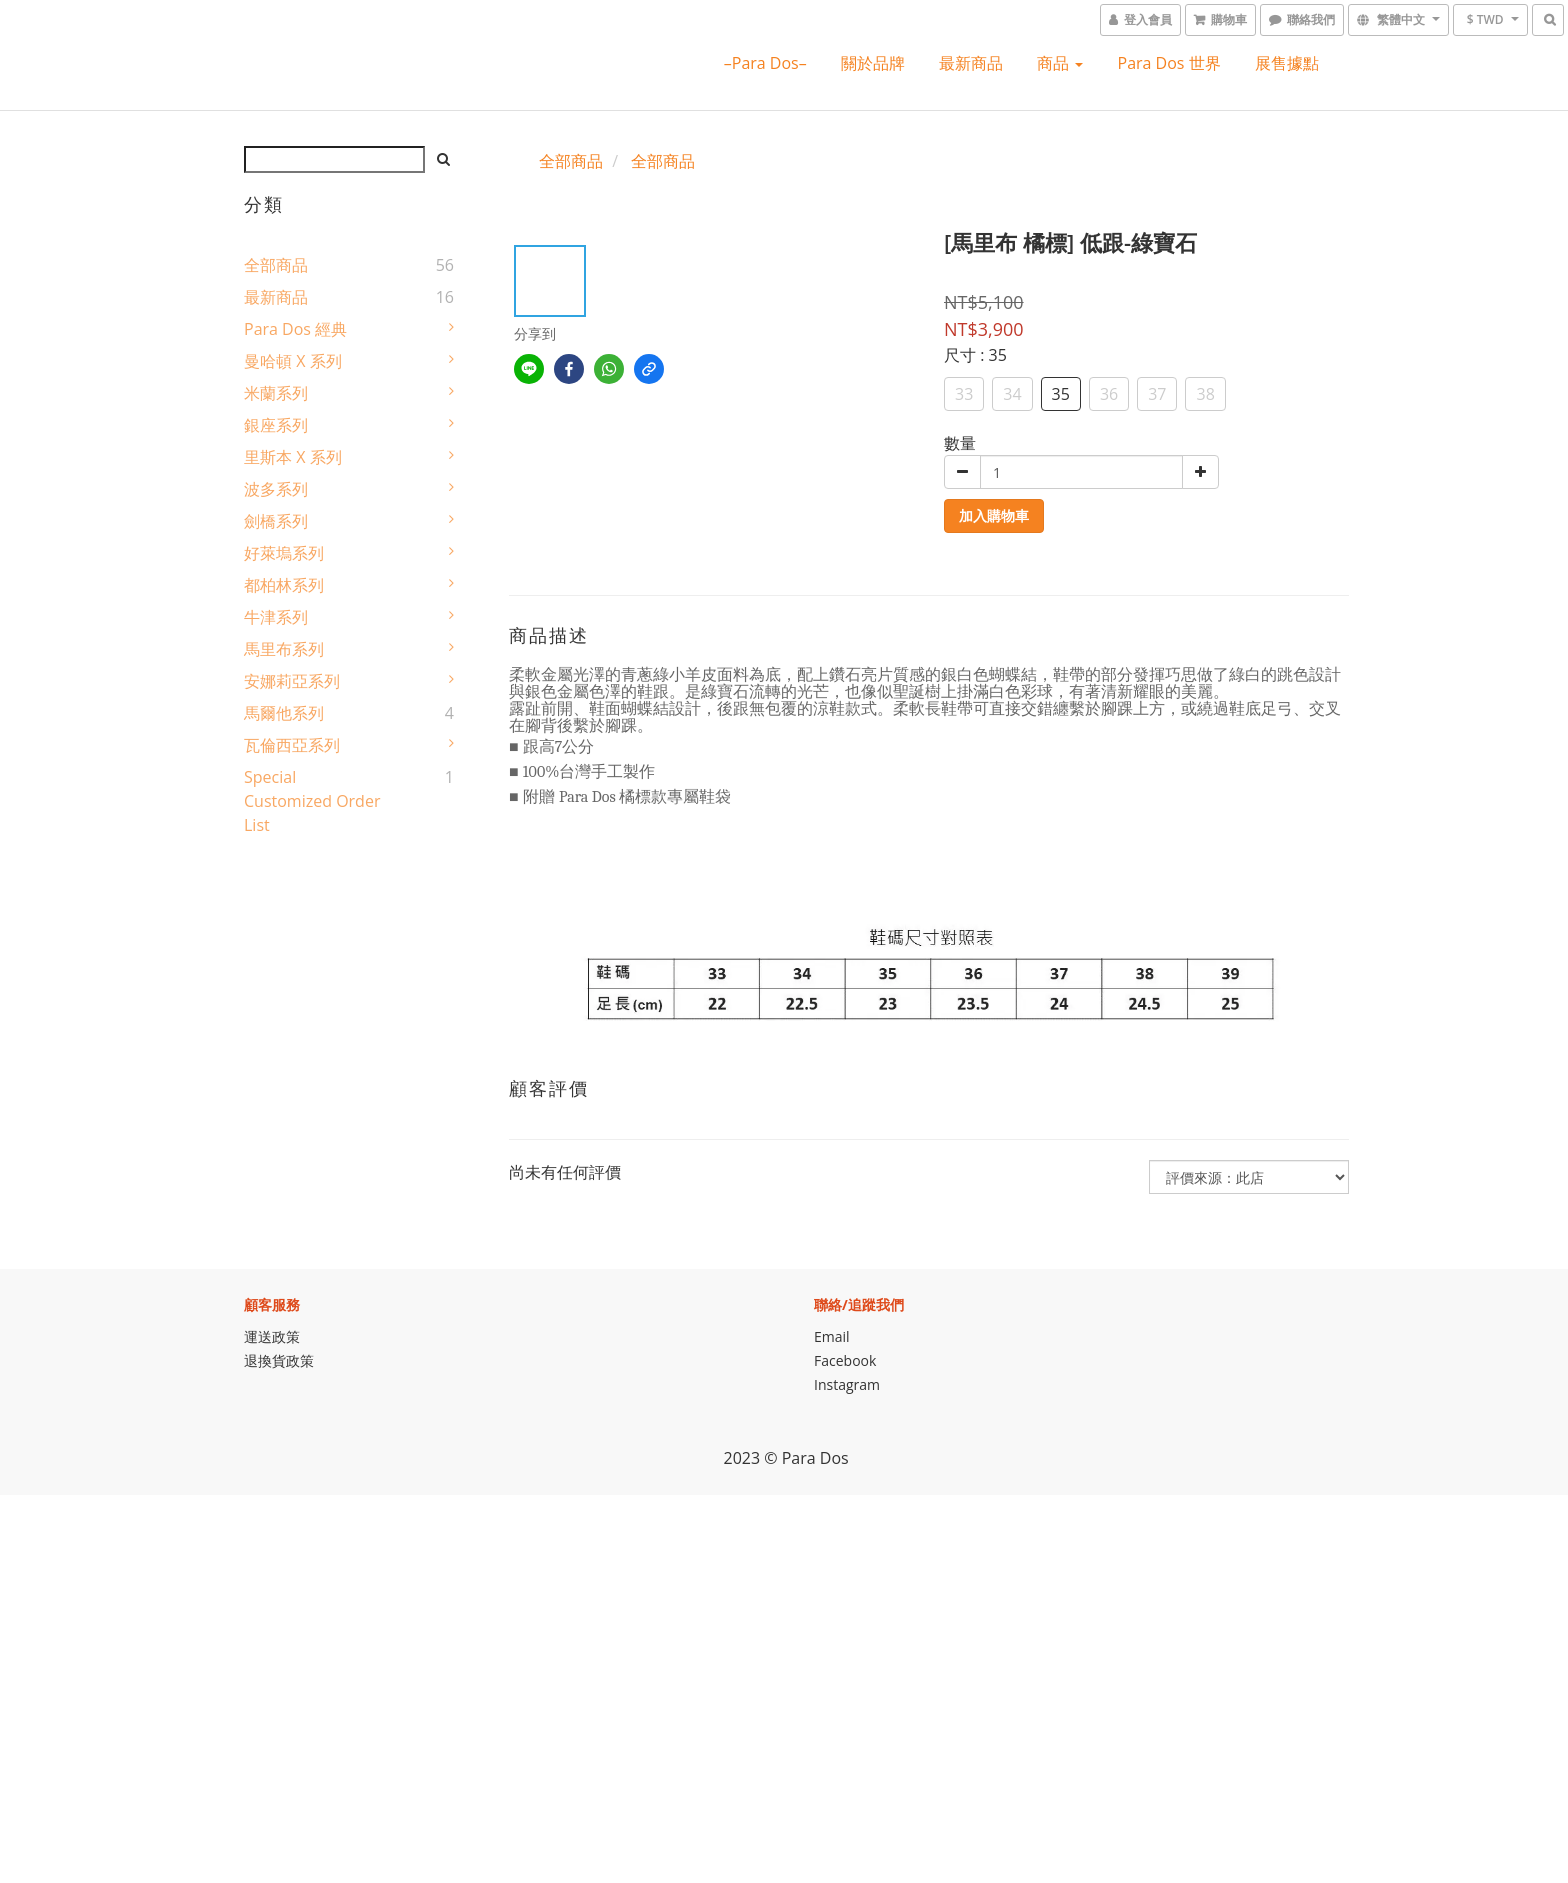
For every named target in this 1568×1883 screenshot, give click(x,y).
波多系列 (276, 489)
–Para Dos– (765, 63)
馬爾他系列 (284, 713)
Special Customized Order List (312, 801)
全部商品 (276, 265)
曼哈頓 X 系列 (293, 361)
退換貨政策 (279, 1360)
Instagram (847, 1384)
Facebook (845, 1360)
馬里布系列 (284, 649)
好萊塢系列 (284, 553)
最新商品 (971, 63)
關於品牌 (873, 63)
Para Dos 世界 (1169, 63)
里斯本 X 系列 (293, 457)
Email (832, 1336)
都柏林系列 (284, 585)
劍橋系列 (276, 521)
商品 (1060, 63)
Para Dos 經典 (295, 329)
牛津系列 (276, 617)
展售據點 (1287, 63)
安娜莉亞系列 (292, 681)
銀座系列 (276, 425)
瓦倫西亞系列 (292, 745)
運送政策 (272, 1336)
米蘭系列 (276, 393)
